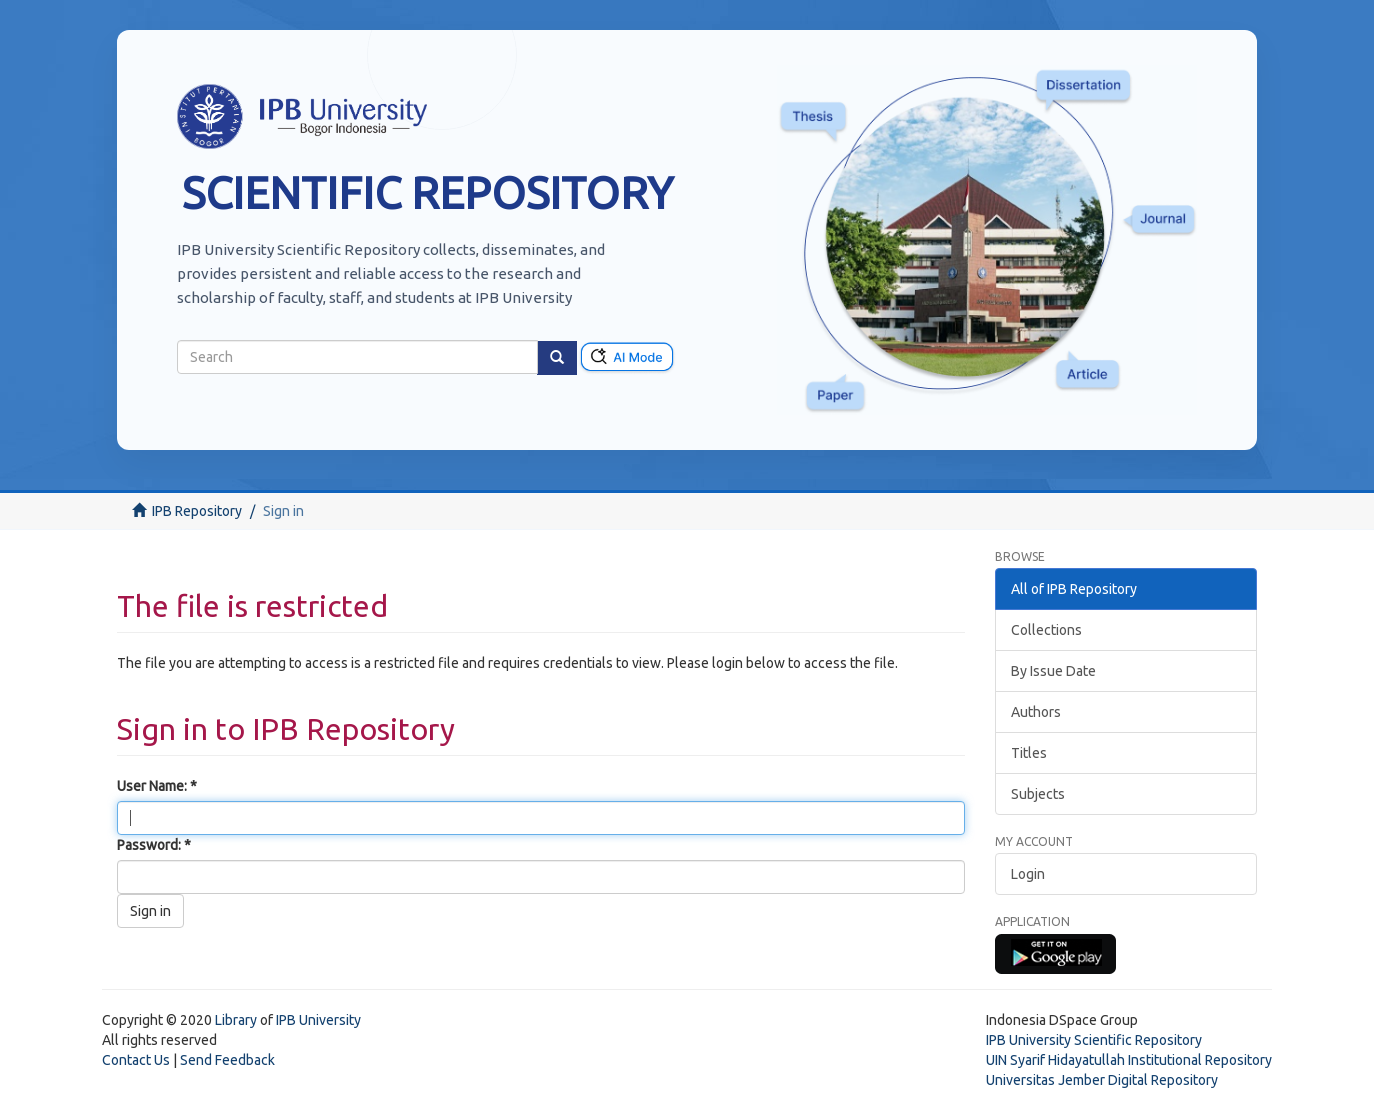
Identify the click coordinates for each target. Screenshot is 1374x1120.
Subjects (1038, 794)
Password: (150, 845)
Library (236, 1020)
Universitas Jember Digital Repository (1102, 1080)
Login (1028, 874)
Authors (1036, 712)
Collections (1046, 630)
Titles (1029, 753)
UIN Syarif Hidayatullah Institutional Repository (1129, 1060)
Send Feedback (227, 1060)
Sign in (150, 911)
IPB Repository (197, 511)
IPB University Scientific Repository (1094, 1040)
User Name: (153, 786)
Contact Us (136, 1060)
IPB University (318, 1020)
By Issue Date (1053, 671)
